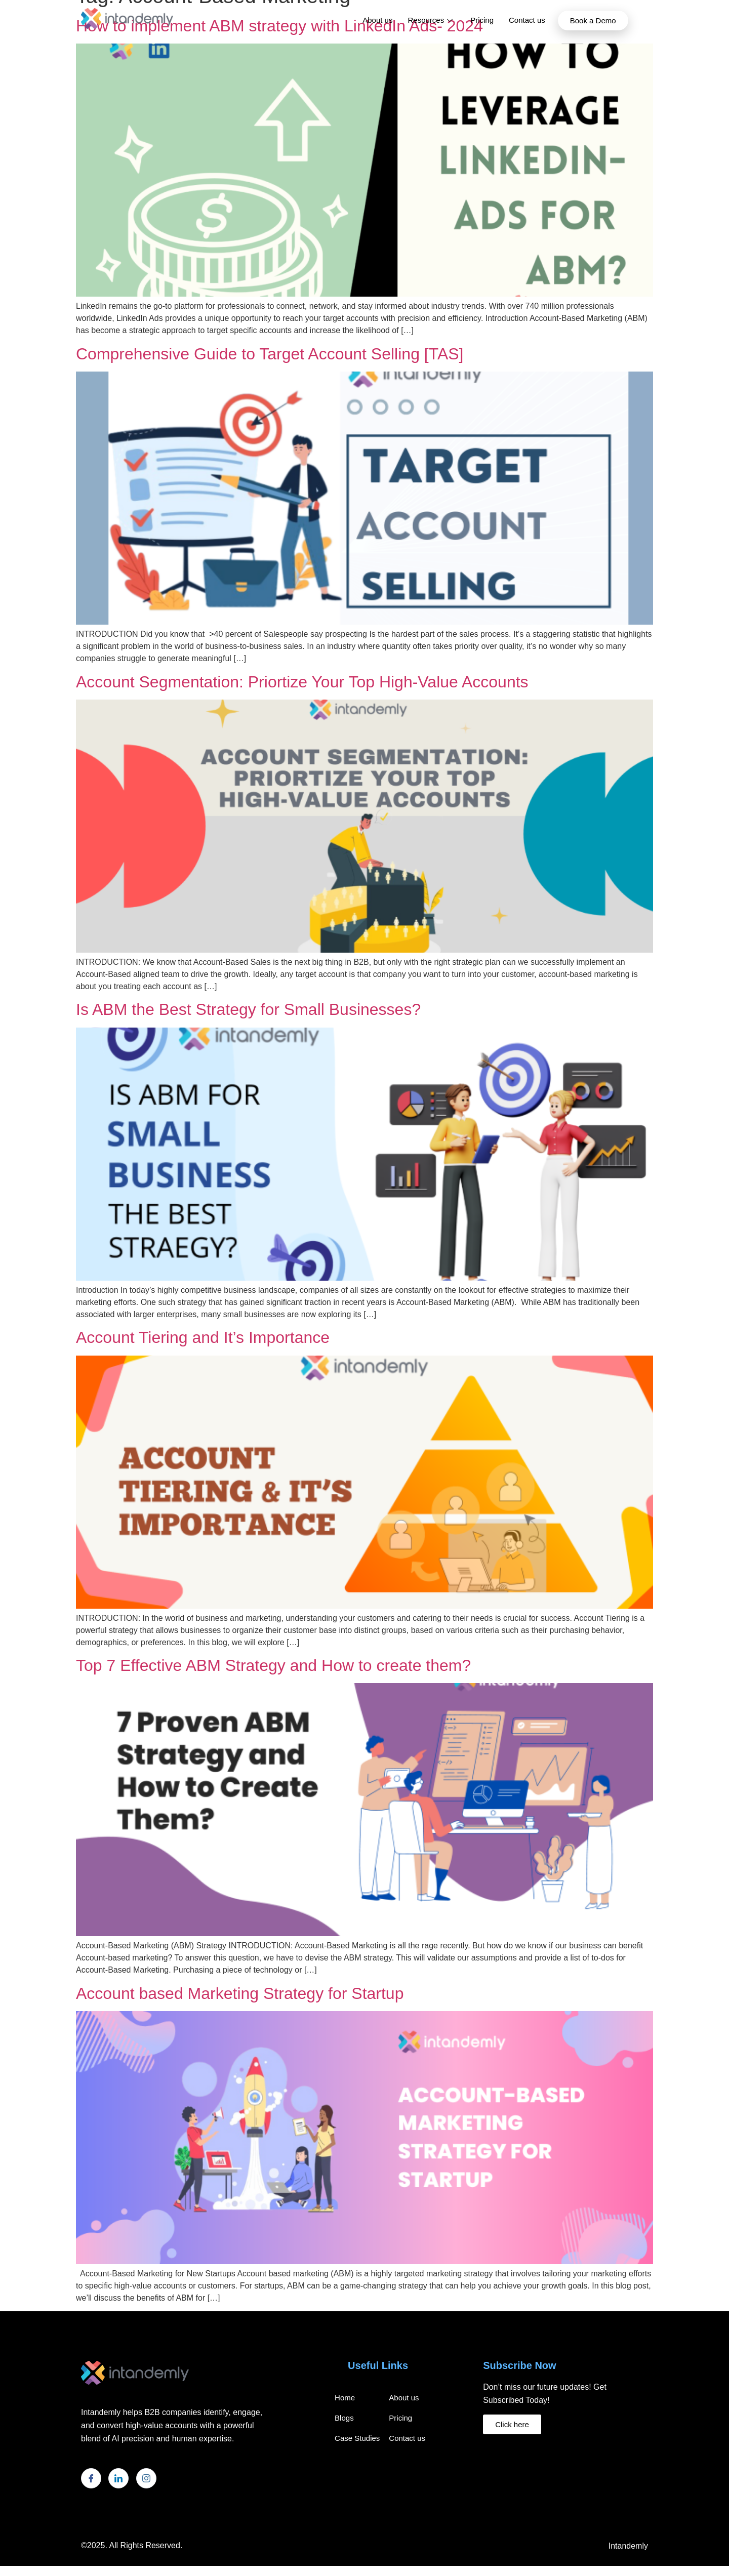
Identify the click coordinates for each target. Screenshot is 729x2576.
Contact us (527, 20)
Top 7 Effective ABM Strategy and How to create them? (273, 1665)
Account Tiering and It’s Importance (203, 1337)
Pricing (482, 20)
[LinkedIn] (118, 2478)
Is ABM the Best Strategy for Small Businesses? (248, 1009)
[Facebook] (91, 2478)
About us (377, 20)
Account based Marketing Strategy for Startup (239, 1993)
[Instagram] (146, 2478)
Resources (431, 20)
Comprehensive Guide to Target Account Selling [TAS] (269, 354)
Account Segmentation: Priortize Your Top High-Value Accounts (302, 682)
